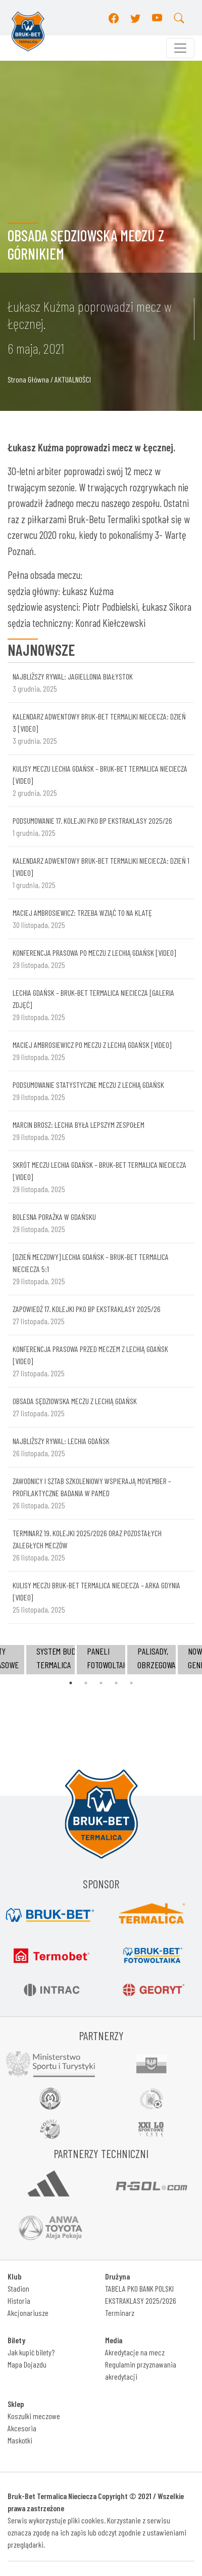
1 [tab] (71, 1683)
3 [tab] (101, 1683)
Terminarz (119, 2312)
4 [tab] (116, 1683)
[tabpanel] (101, 1659)
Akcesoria (22, 2428)
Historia (19, 2300)
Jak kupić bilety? (31, 2352)
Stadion (18, 2288)
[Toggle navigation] (180, 48)
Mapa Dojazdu (27, 2364)
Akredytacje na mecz (135, 2352)
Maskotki (20, 2440)
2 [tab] (86, 1683)
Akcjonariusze (28, 2312)
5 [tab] (131, 1683)
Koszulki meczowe (34, 2416)
